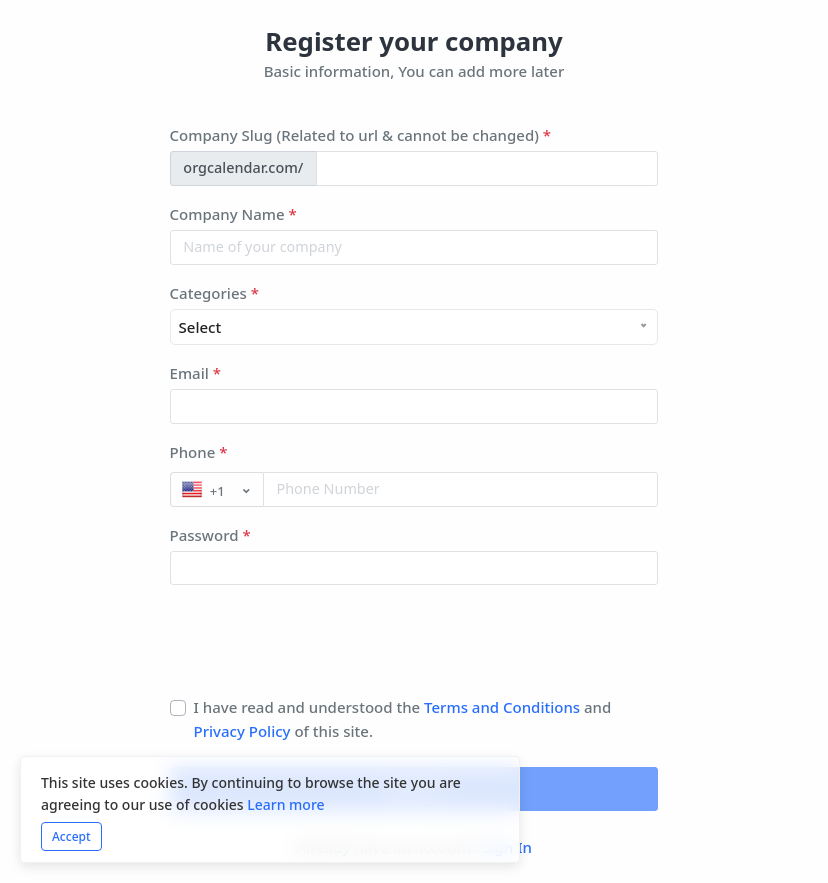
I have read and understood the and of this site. (403, 719)
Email (195, 373)
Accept (71, 836)
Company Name (233, 214)
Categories (214, 293)
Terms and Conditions (502, 707)
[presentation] (322, 648)
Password (210, 535)
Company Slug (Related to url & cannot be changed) (360, 135)
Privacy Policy (244, 731)
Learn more (285, 804)
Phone (199, 452)
